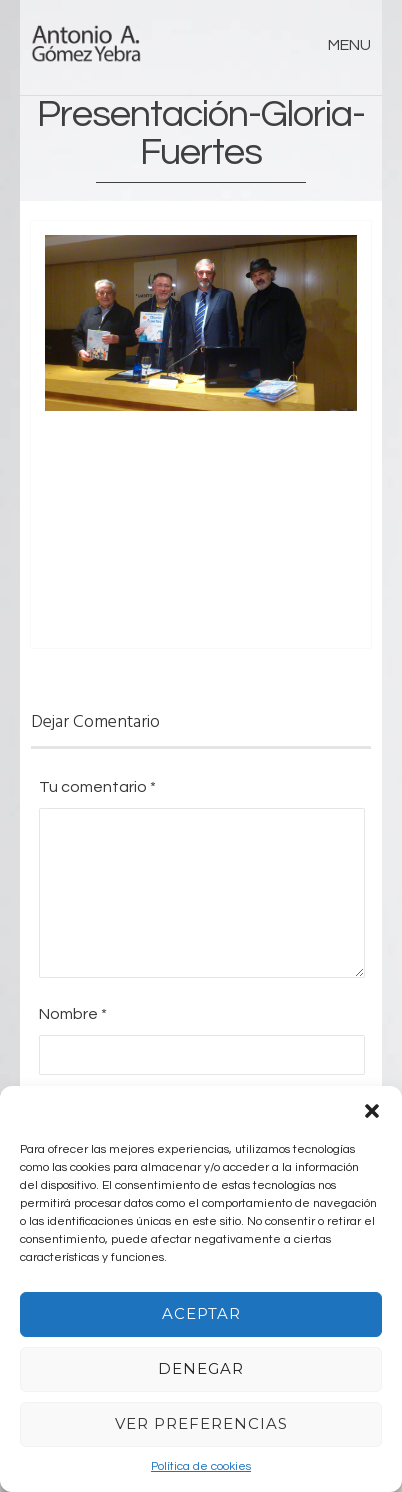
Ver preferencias (201, 1423)
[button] (372, 1111)
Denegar (201, 1368)
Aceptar (201, 1313)
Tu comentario (97, 787)
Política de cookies (201, 1466)
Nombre (73, 1014)
